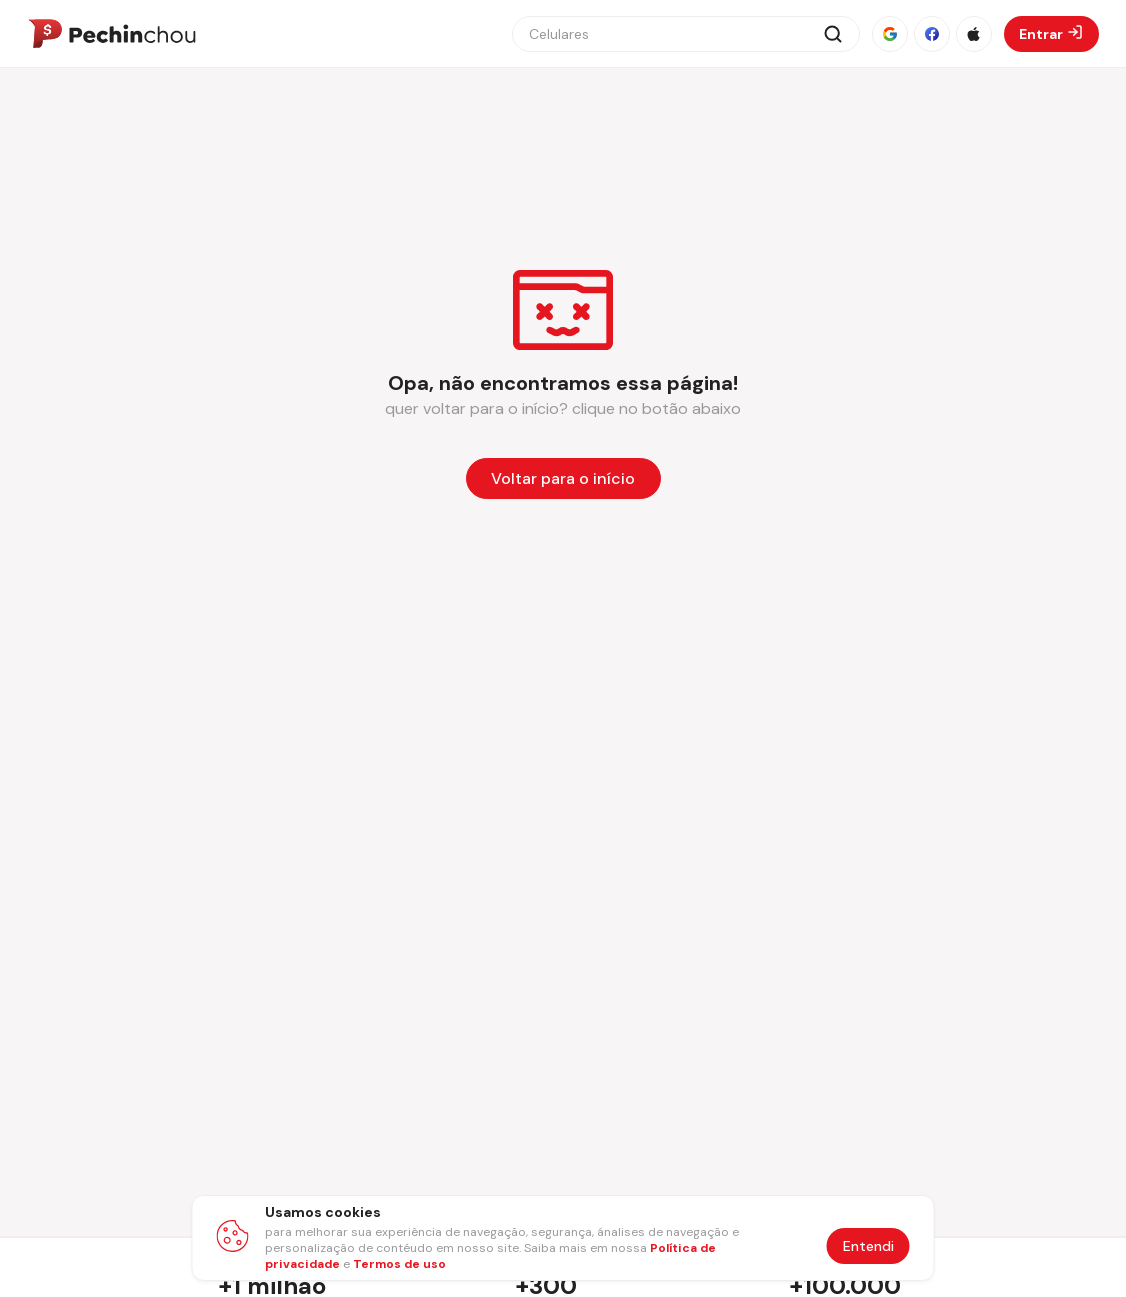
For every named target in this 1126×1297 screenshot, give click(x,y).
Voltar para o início (563, 478)
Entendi (868, 1246)
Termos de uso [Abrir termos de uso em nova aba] (399, 1264)
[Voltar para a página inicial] (563, 478)
